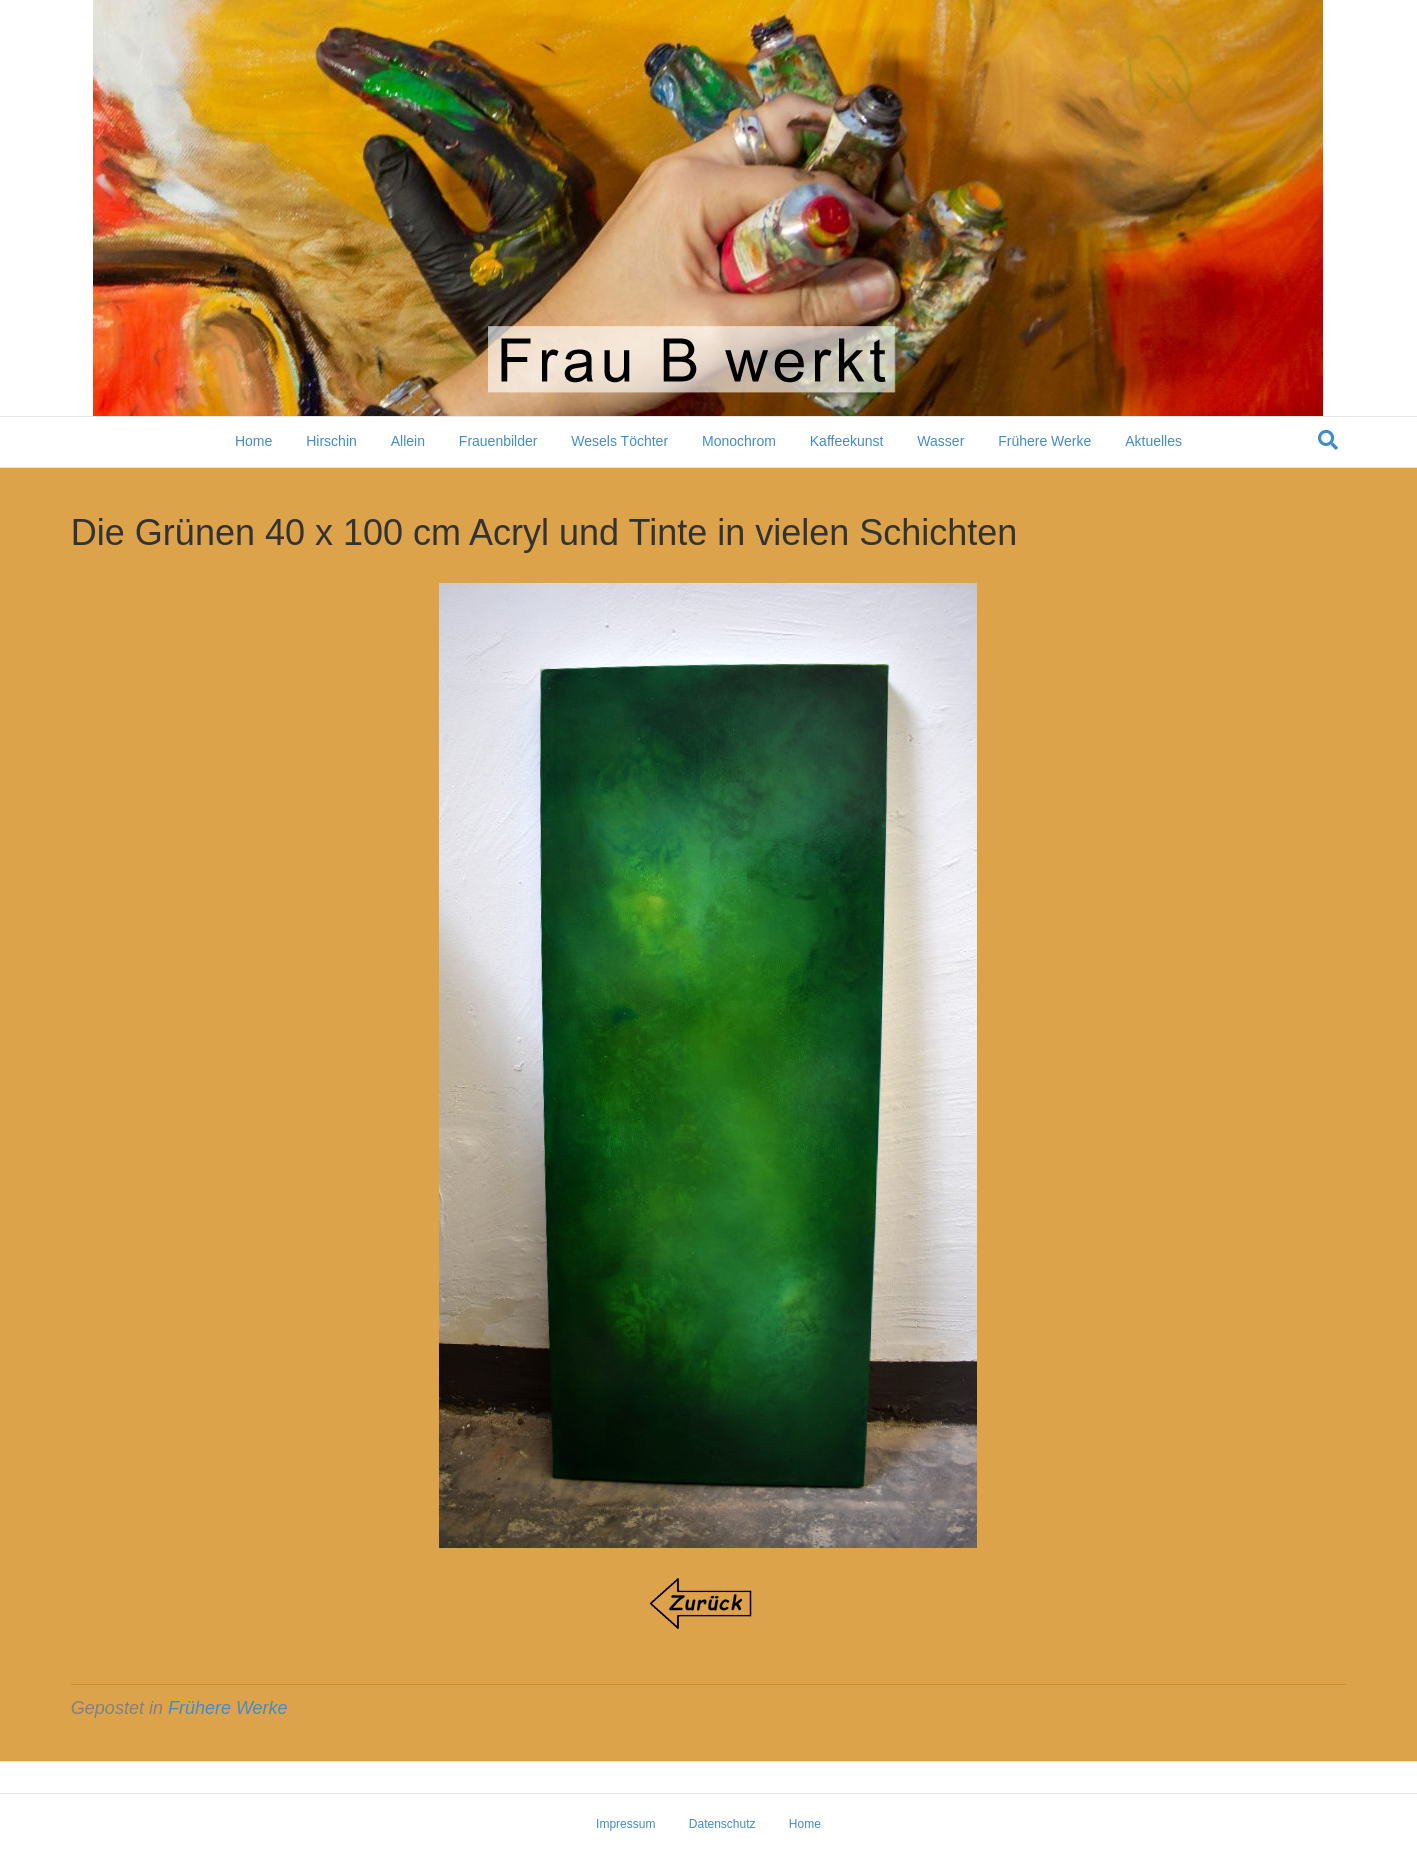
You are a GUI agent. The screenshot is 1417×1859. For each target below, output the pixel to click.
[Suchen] (1328, 440)
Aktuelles (1153, 441)
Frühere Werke (1044, 441)
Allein (408, 441)
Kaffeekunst (847, 441)
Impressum (625, 1824)
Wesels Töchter (619, 441)
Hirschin (331, 441)
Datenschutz (722, 1824)
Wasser (940, 441)
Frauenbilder (498, 441)
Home (253, 441)
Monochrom (739, 441)
